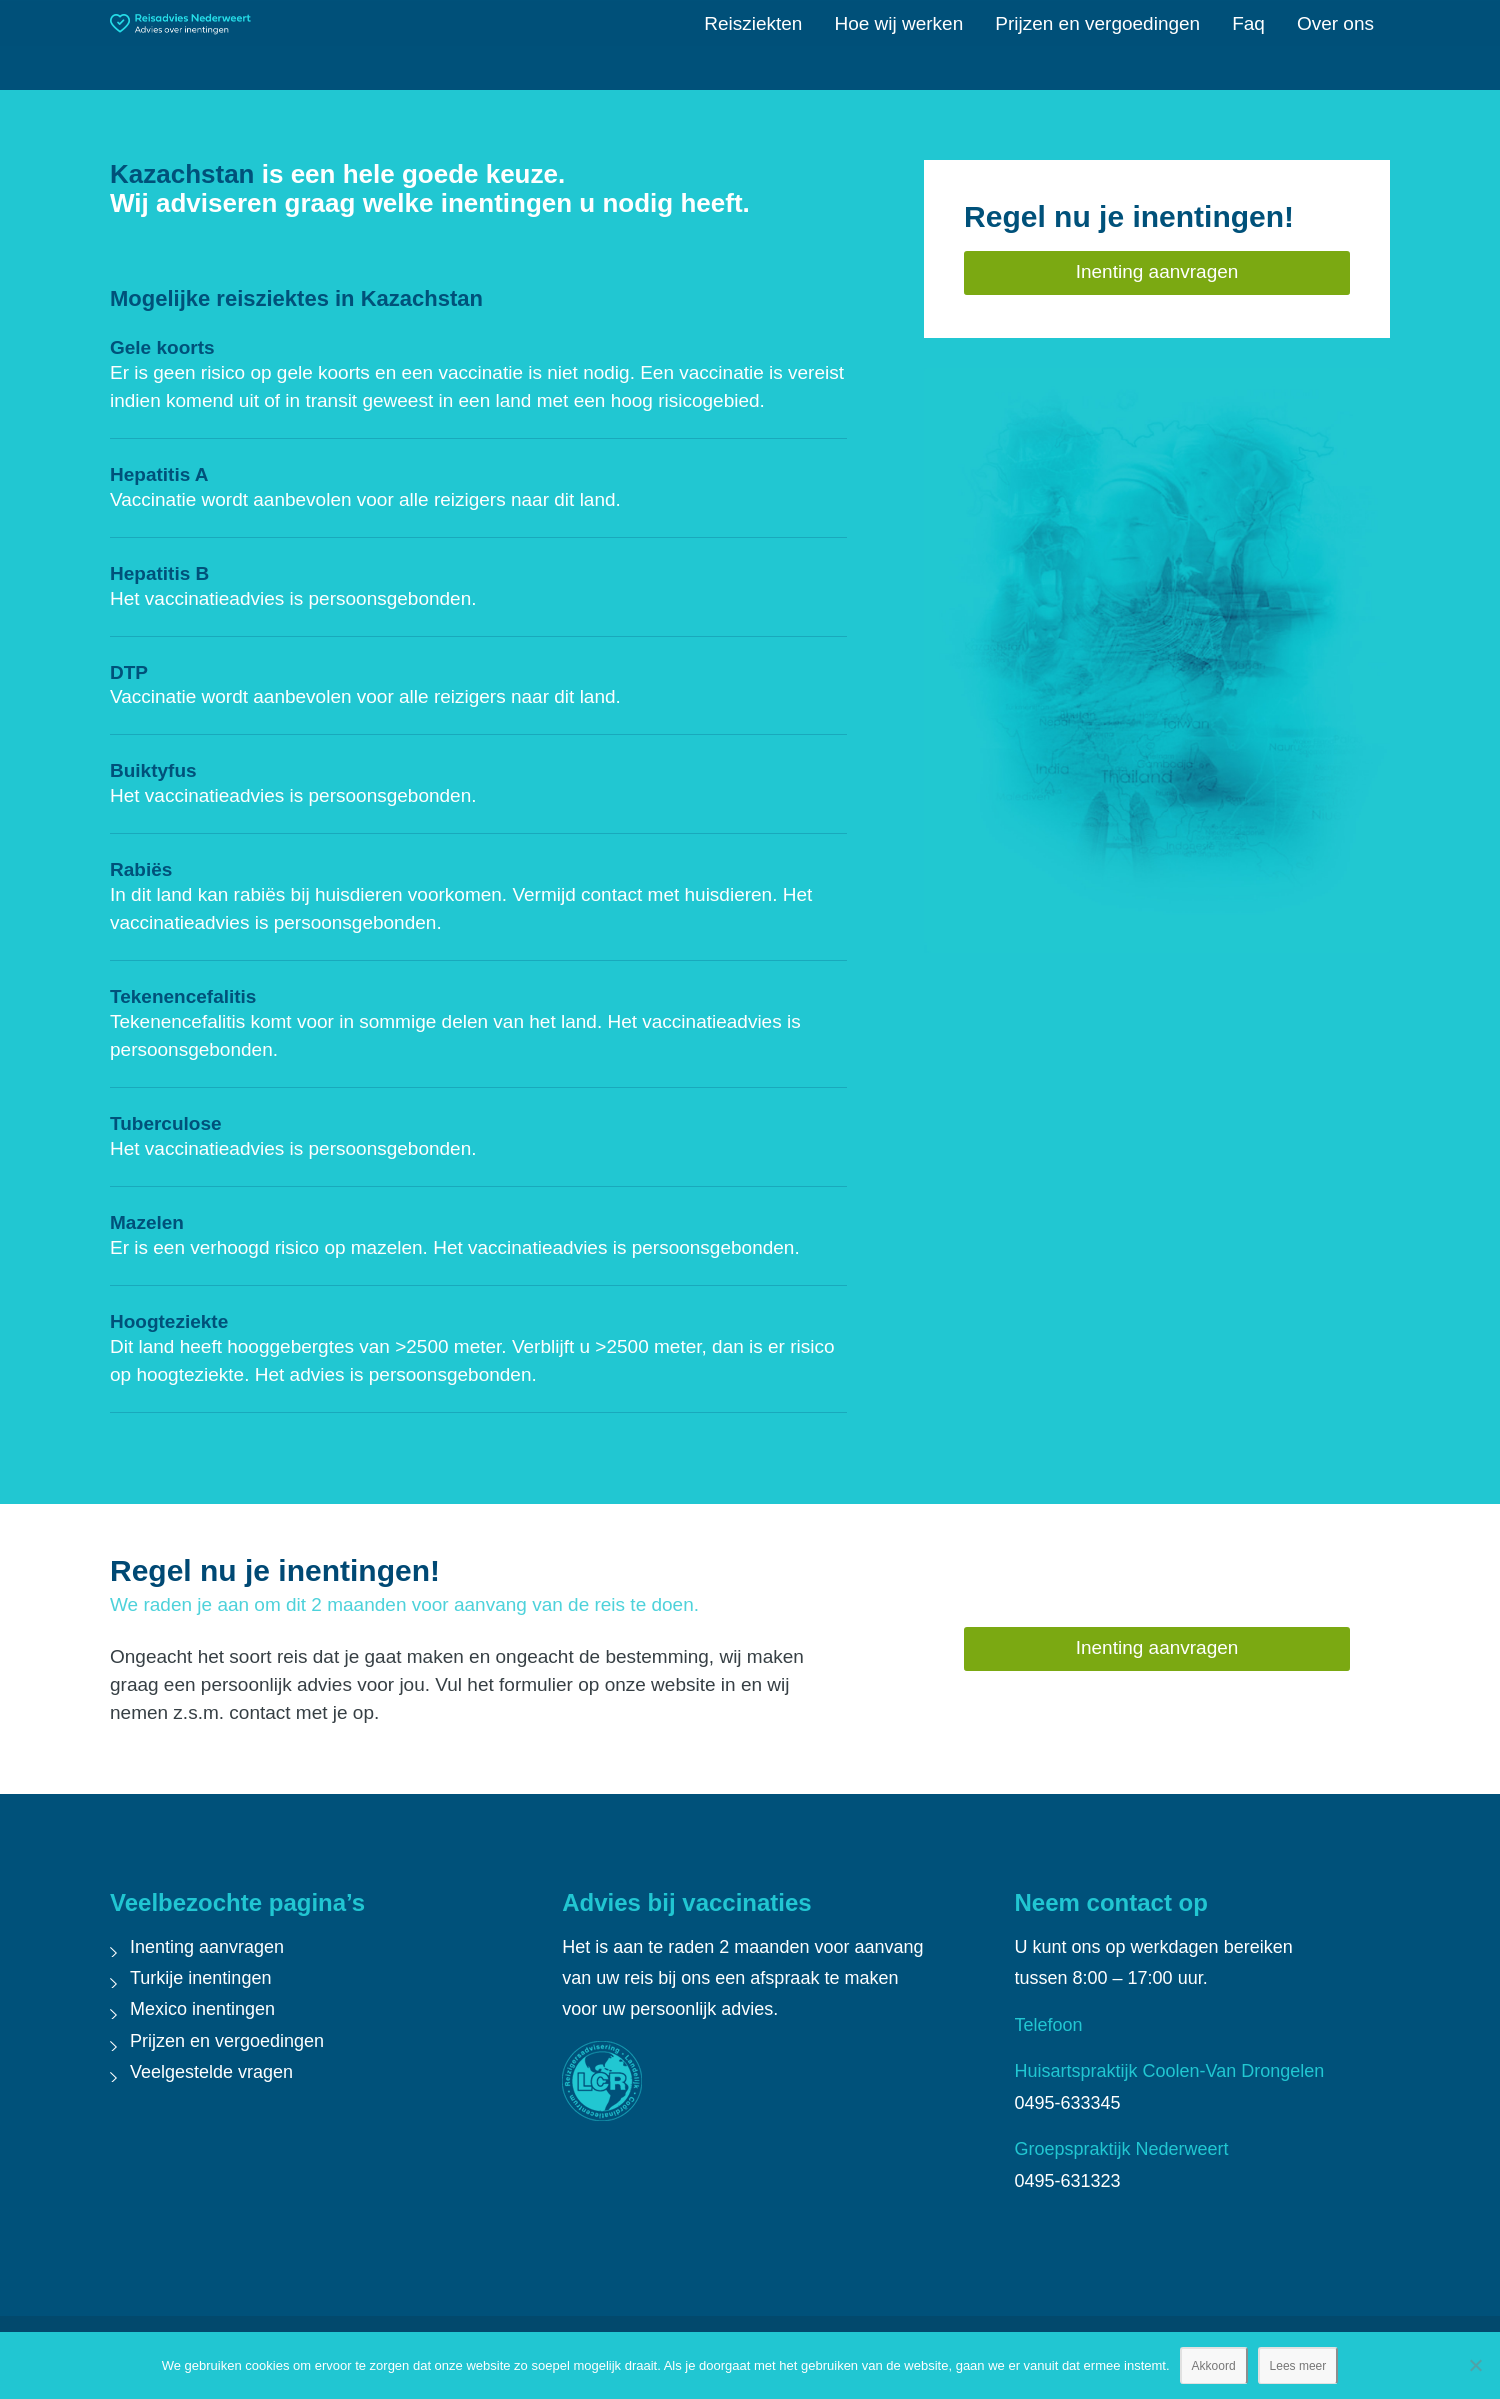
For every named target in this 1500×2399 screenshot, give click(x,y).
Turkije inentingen (200, 1978)
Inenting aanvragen (207, 1947)
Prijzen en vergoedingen (227, 2041)
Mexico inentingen (202, 2009)
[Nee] (1475, 2365)
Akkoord (1214, 2366)
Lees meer (1298, 2366)
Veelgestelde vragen (211, 2072)
